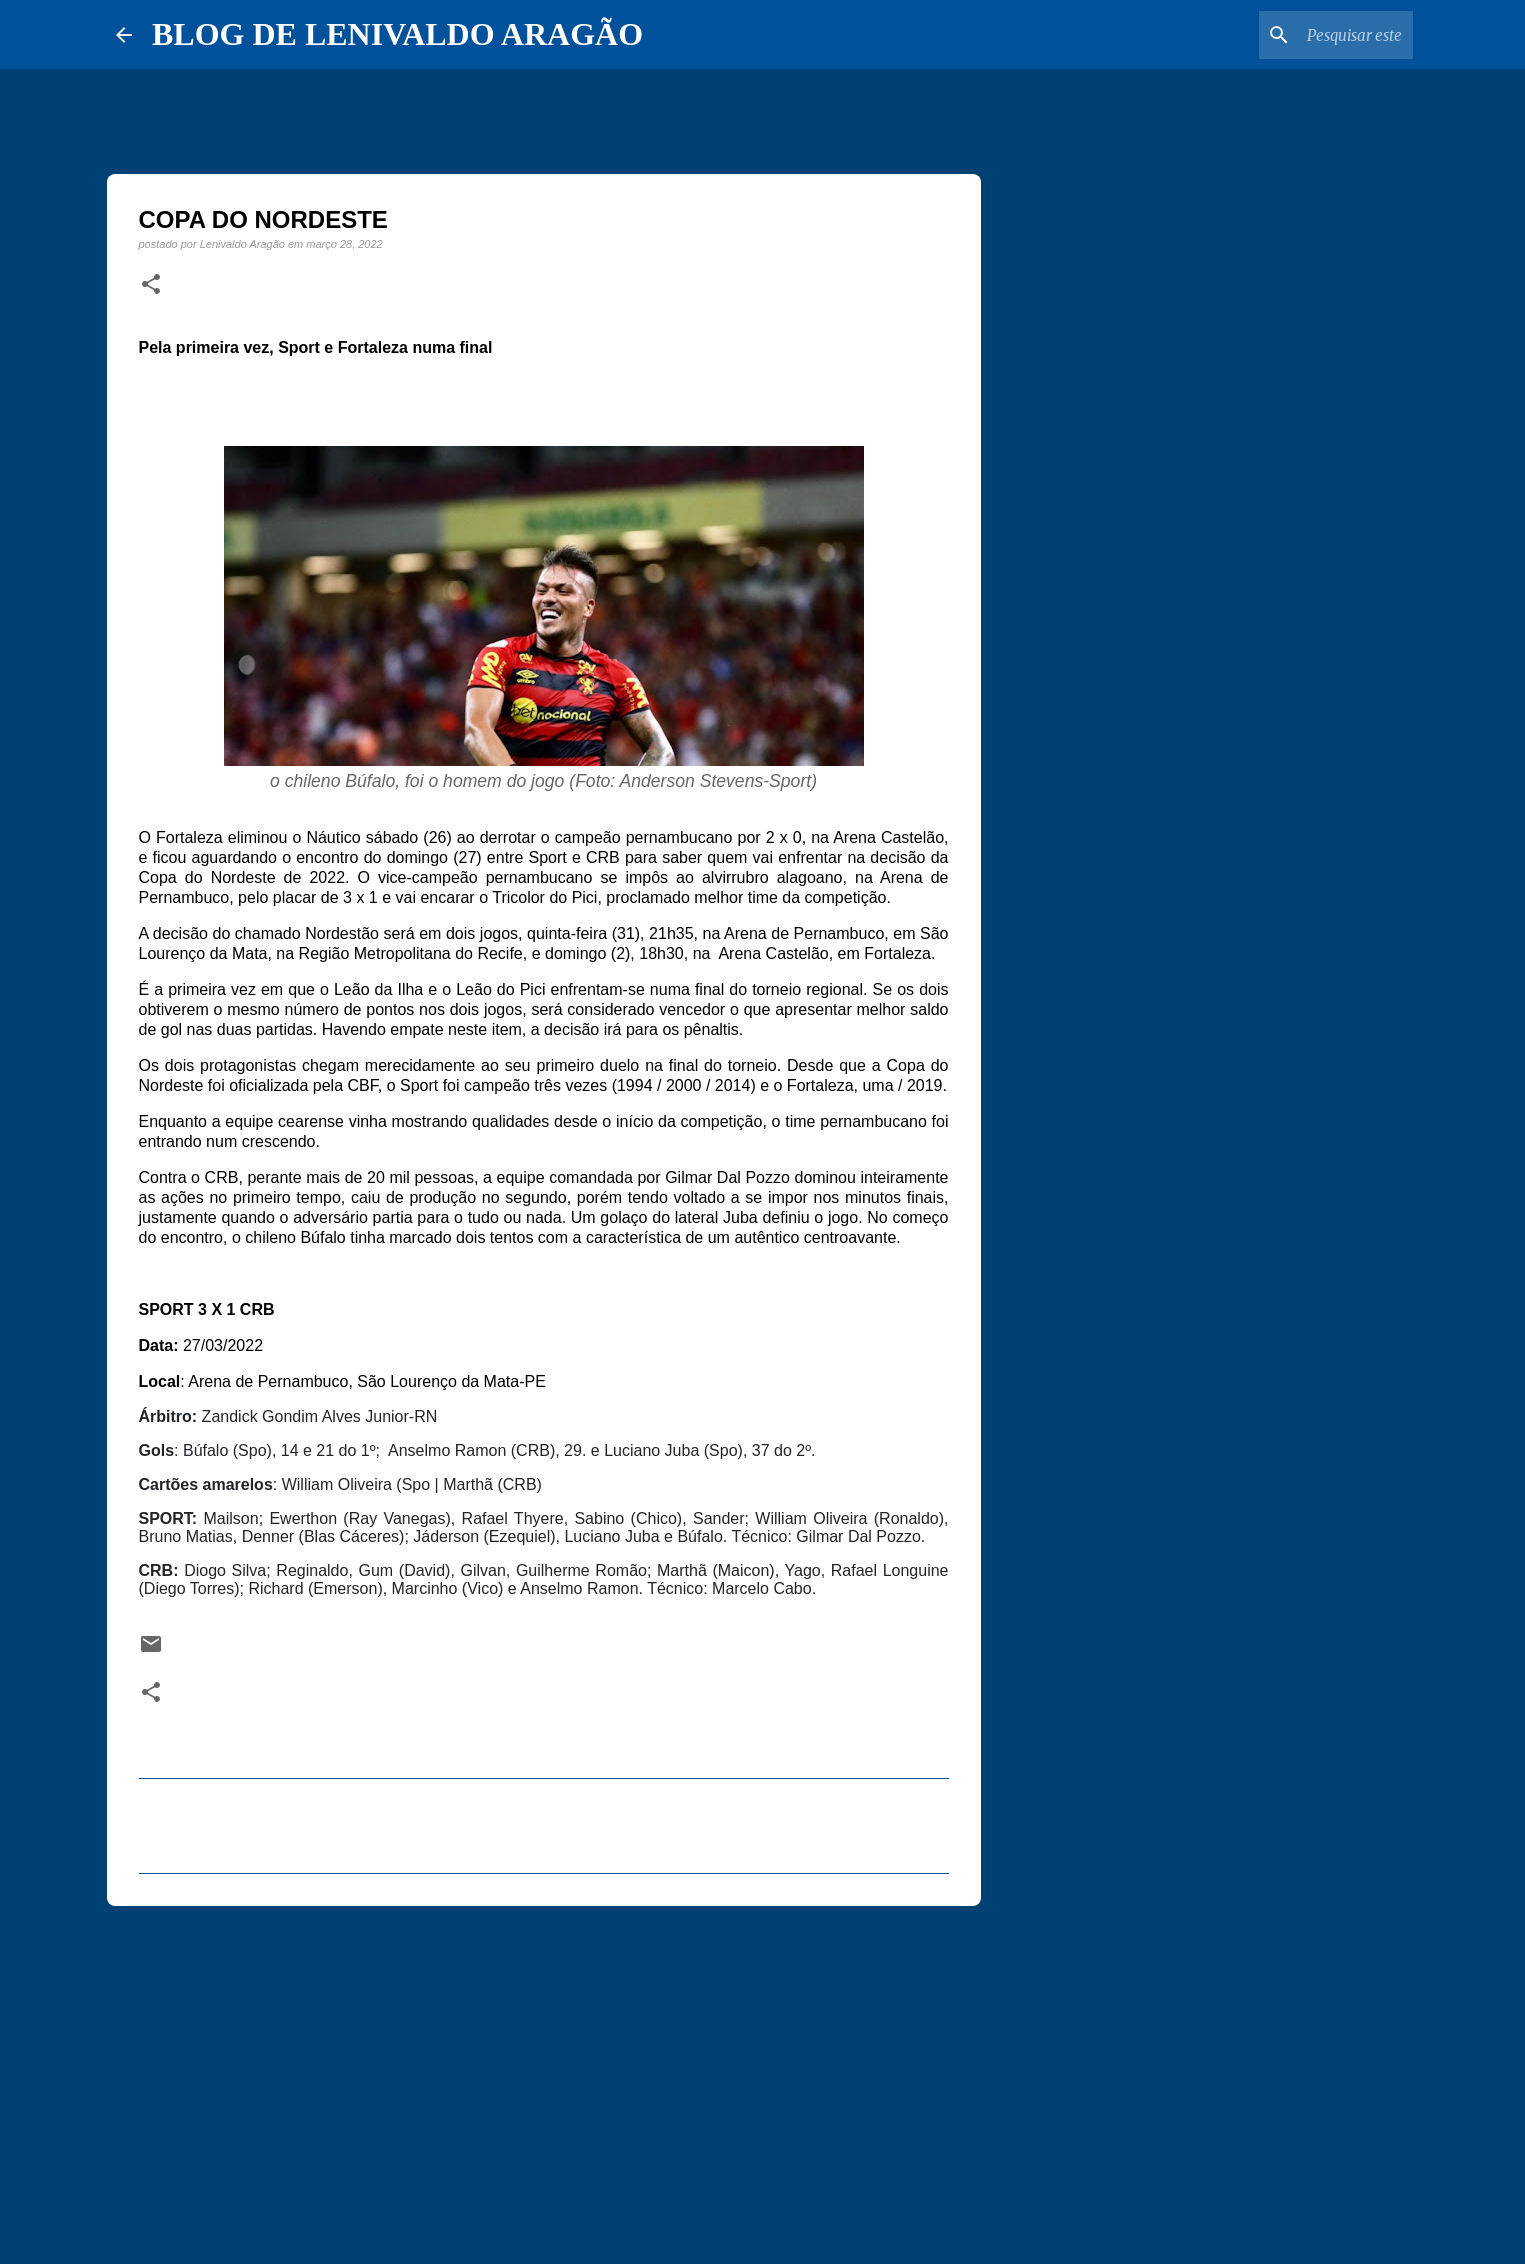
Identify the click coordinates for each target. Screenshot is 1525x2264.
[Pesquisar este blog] (1308, 35)
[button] (151, 285)
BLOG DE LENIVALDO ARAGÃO (397, 34)
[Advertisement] (544, 2076)
